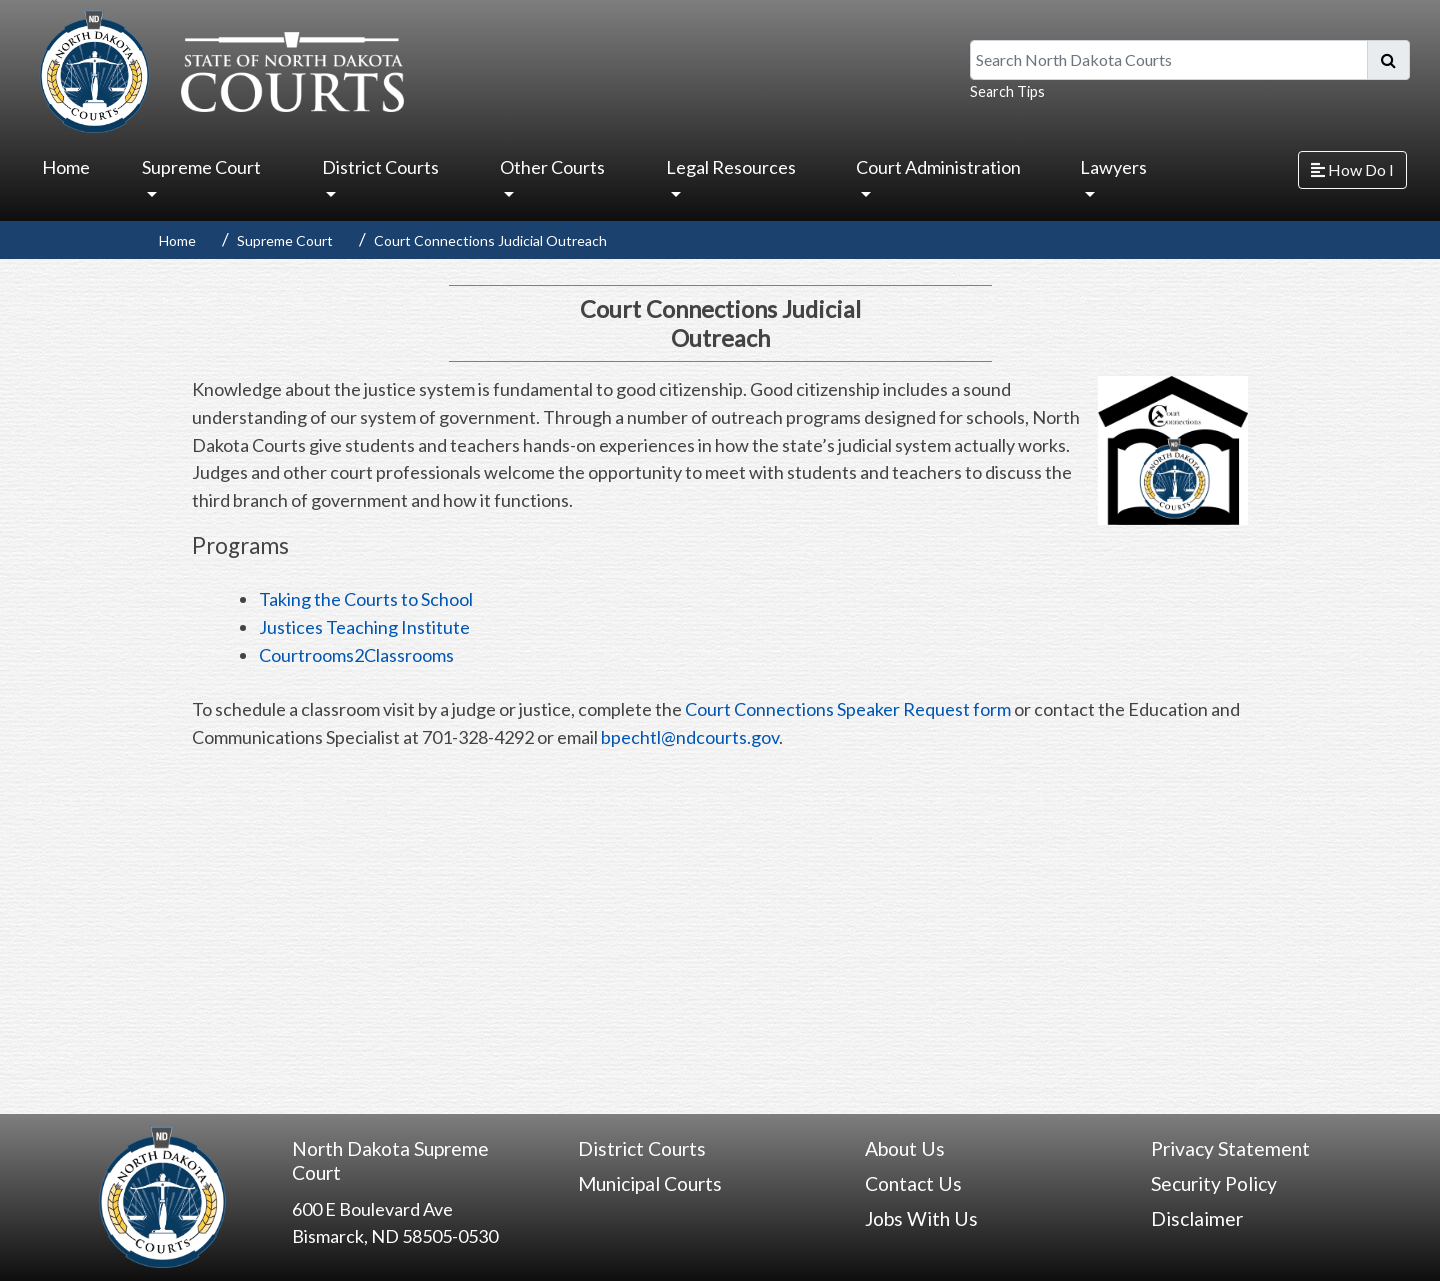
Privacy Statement (1230, 1148)
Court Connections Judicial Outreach (490, 240)
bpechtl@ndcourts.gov (690, 737)
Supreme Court (285, 240)
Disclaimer (1197, 1218)
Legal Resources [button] (731, 167)
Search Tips (1007, 91)
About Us (905, 1148)
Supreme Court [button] (201, 167)
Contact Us (913, 1183)
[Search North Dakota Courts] (1169, 60)
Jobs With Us (921, 1218)
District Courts (642, 1148)
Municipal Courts (650, 1183)
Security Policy (1214, 1183)
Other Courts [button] (552, 167)
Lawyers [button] (1113, 167)
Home (66, 167)
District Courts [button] (380, 167)
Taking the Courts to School (366, 599)
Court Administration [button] (938, 167)
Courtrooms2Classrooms (356, 655)
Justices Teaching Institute (364, 627)
